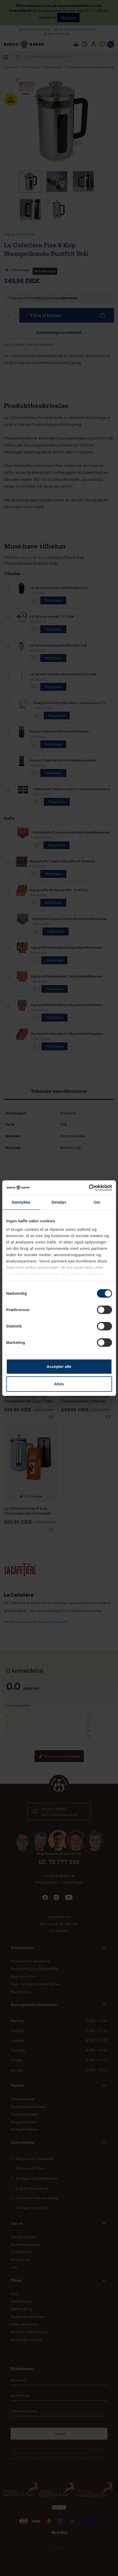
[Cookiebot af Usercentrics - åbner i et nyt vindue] (88, 1187)
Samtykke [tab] (21, 1202)
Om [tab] (97, 1202)
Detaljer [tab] (59, 1202)
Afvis (59, 1384)
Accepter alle (59, 1366)
